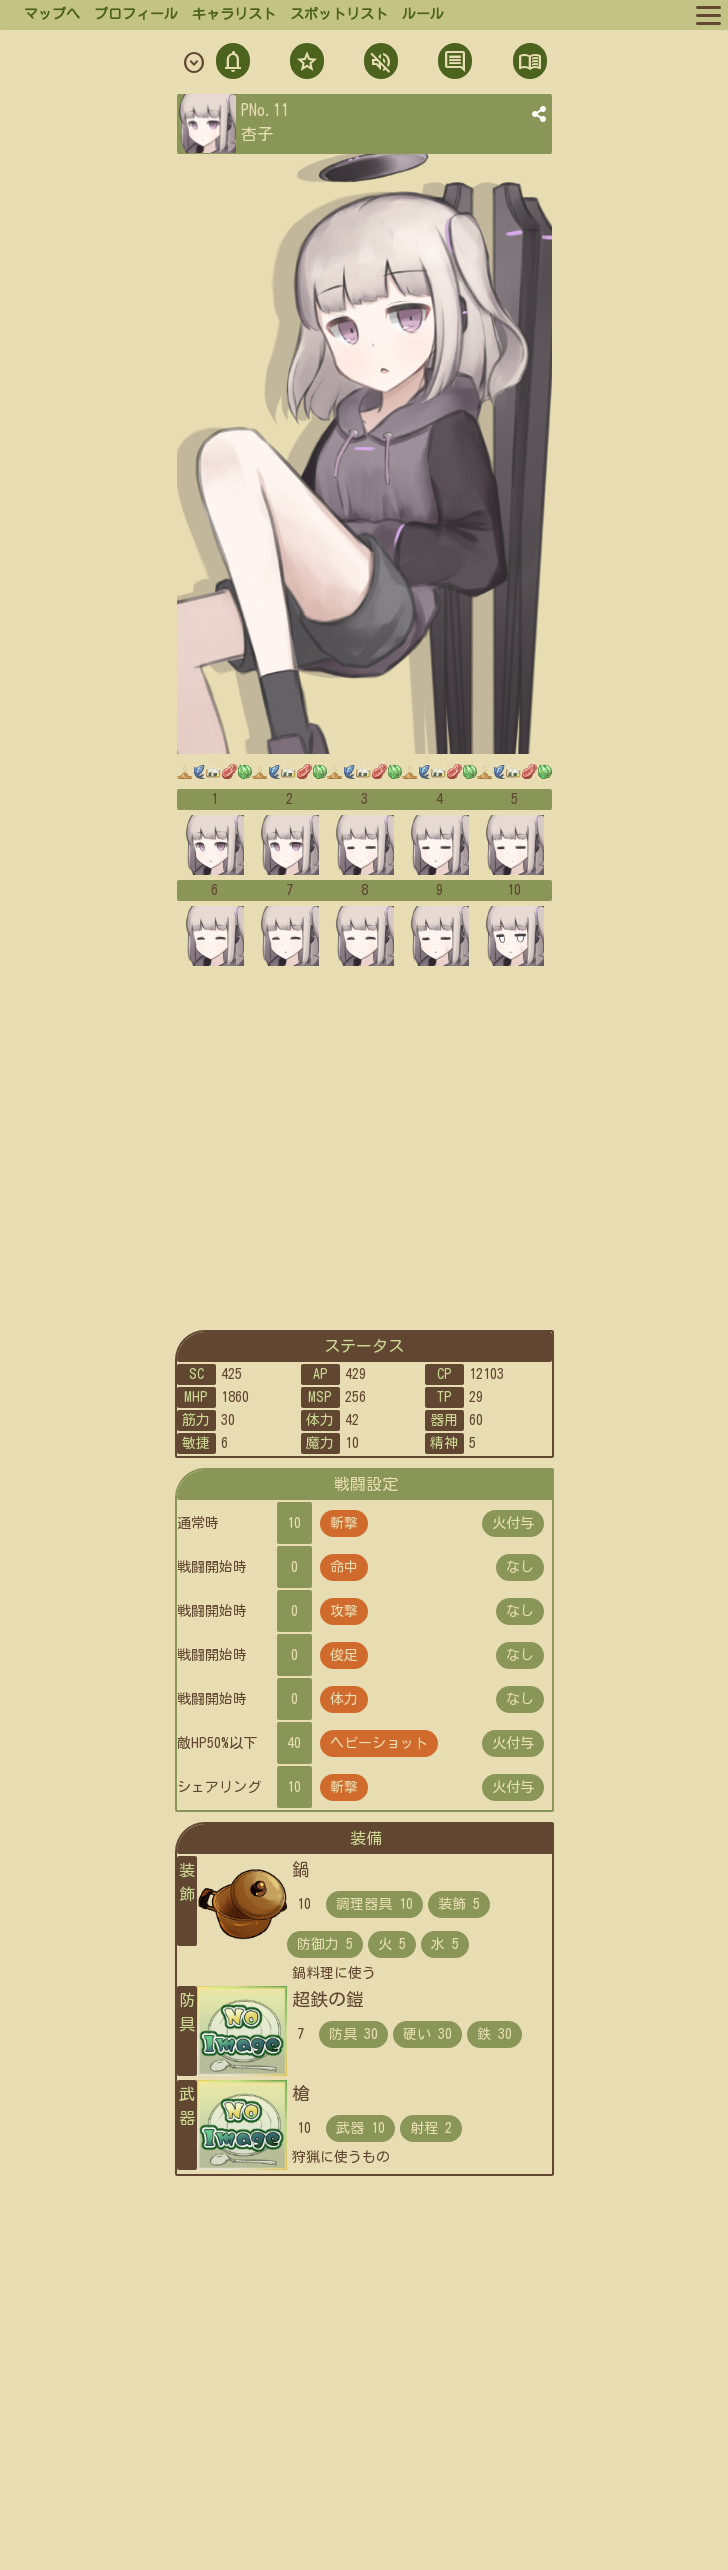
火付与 (513, 1523)
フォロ (305, 63)
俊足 (344, 1655)
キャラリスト (234, 14)
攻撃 (344, 1611)
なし (520, 1567)
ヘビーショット (379, 1743)
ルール (423, 14)
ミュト (379, 63)
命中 (344, 1567)
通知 (233, 63)
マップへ (52, 14)
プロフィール (136, 14)
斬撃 (344, 1523)
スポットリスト (339, 14)
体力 (344, 1699)
